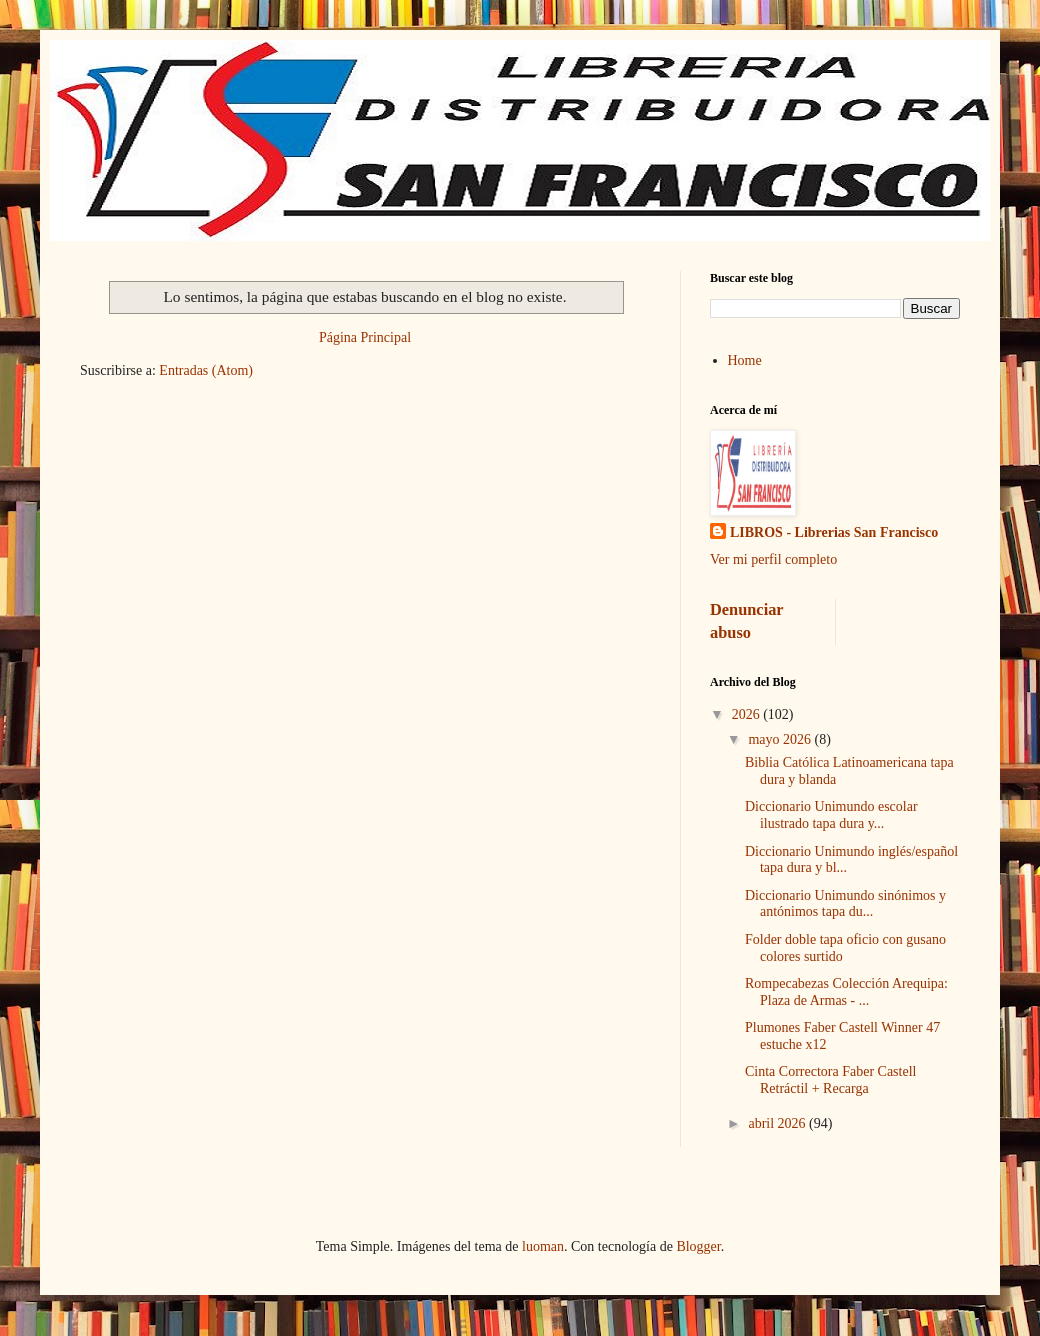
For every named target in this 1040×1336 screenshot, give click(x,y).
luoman (543, 1246)
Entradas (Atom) (206, 370)
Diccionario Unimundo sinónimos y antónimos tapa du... (845, 904)
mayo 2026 (781, 739)
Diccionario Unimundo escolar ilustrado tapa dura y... (831, 815)
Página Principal (365, 337)
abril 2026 (778, 1123)
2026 (748, 714)
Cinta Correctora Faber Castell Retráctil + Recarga (830, 1080)
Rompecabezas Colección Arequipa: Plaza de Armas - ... (846, 992)
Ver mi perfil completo (773, 559)
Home (745, 360)
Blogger (698, 1246)
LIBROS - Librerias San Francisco (834, 532)
